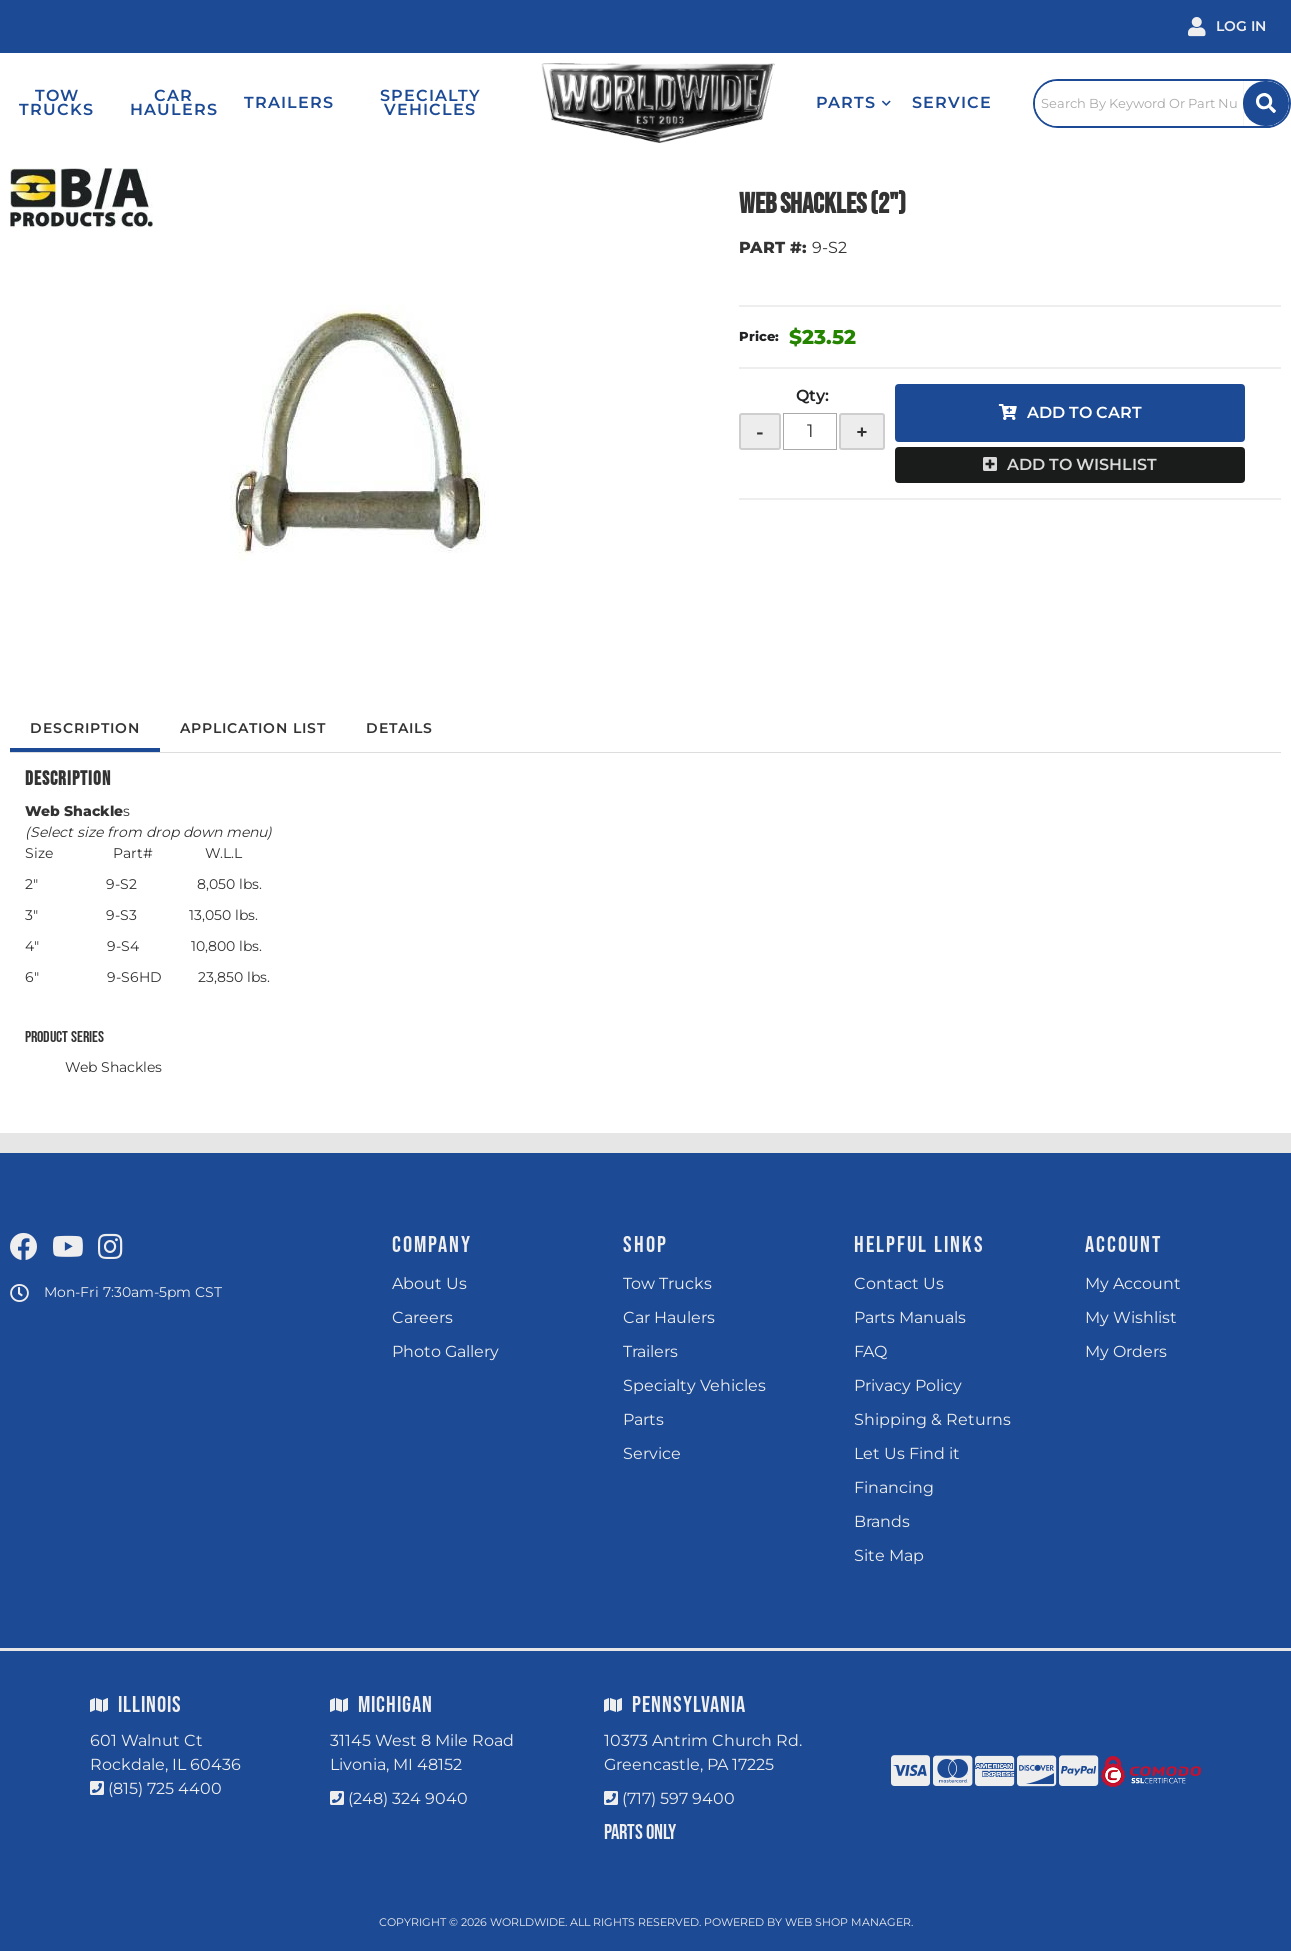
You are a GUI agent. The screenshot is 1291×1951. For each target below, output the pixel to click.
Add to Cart (1084, 412)
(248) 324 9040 (408, 1798)
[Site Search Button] (1266, 103)
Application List (253, 728)
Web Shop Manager (848, 1922)
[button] (854, 103)
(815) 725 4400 (165, 1788)
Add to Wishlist (1082, 464)
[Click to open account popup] (1227, 26)
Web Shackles (113, 1067)
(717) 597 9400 (678, 1798)
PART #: (773, 247)
